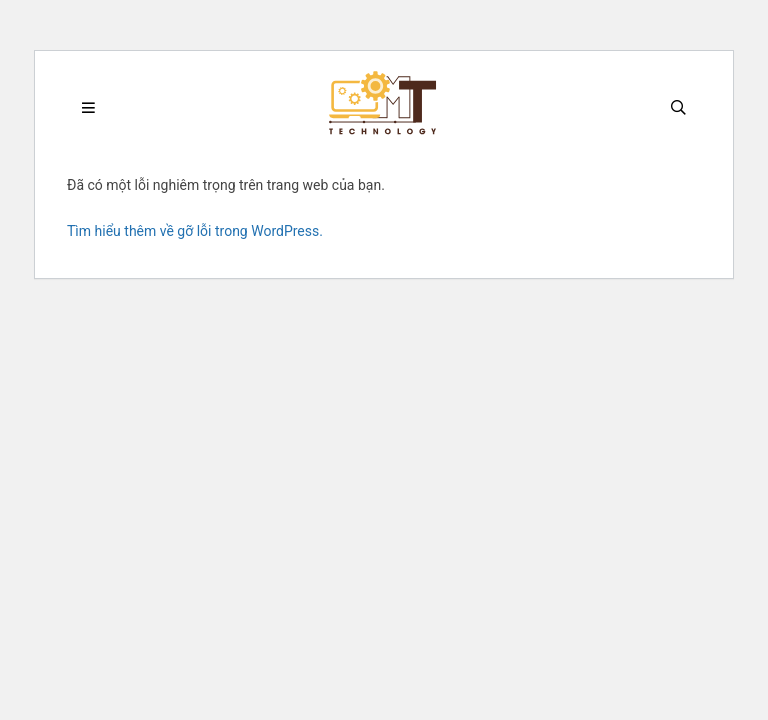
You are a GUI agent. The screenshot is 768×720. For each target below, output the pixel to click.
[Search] (678, 108)
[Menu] (89, 108)
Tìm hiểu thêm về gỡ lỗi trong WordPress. (195, 231)
